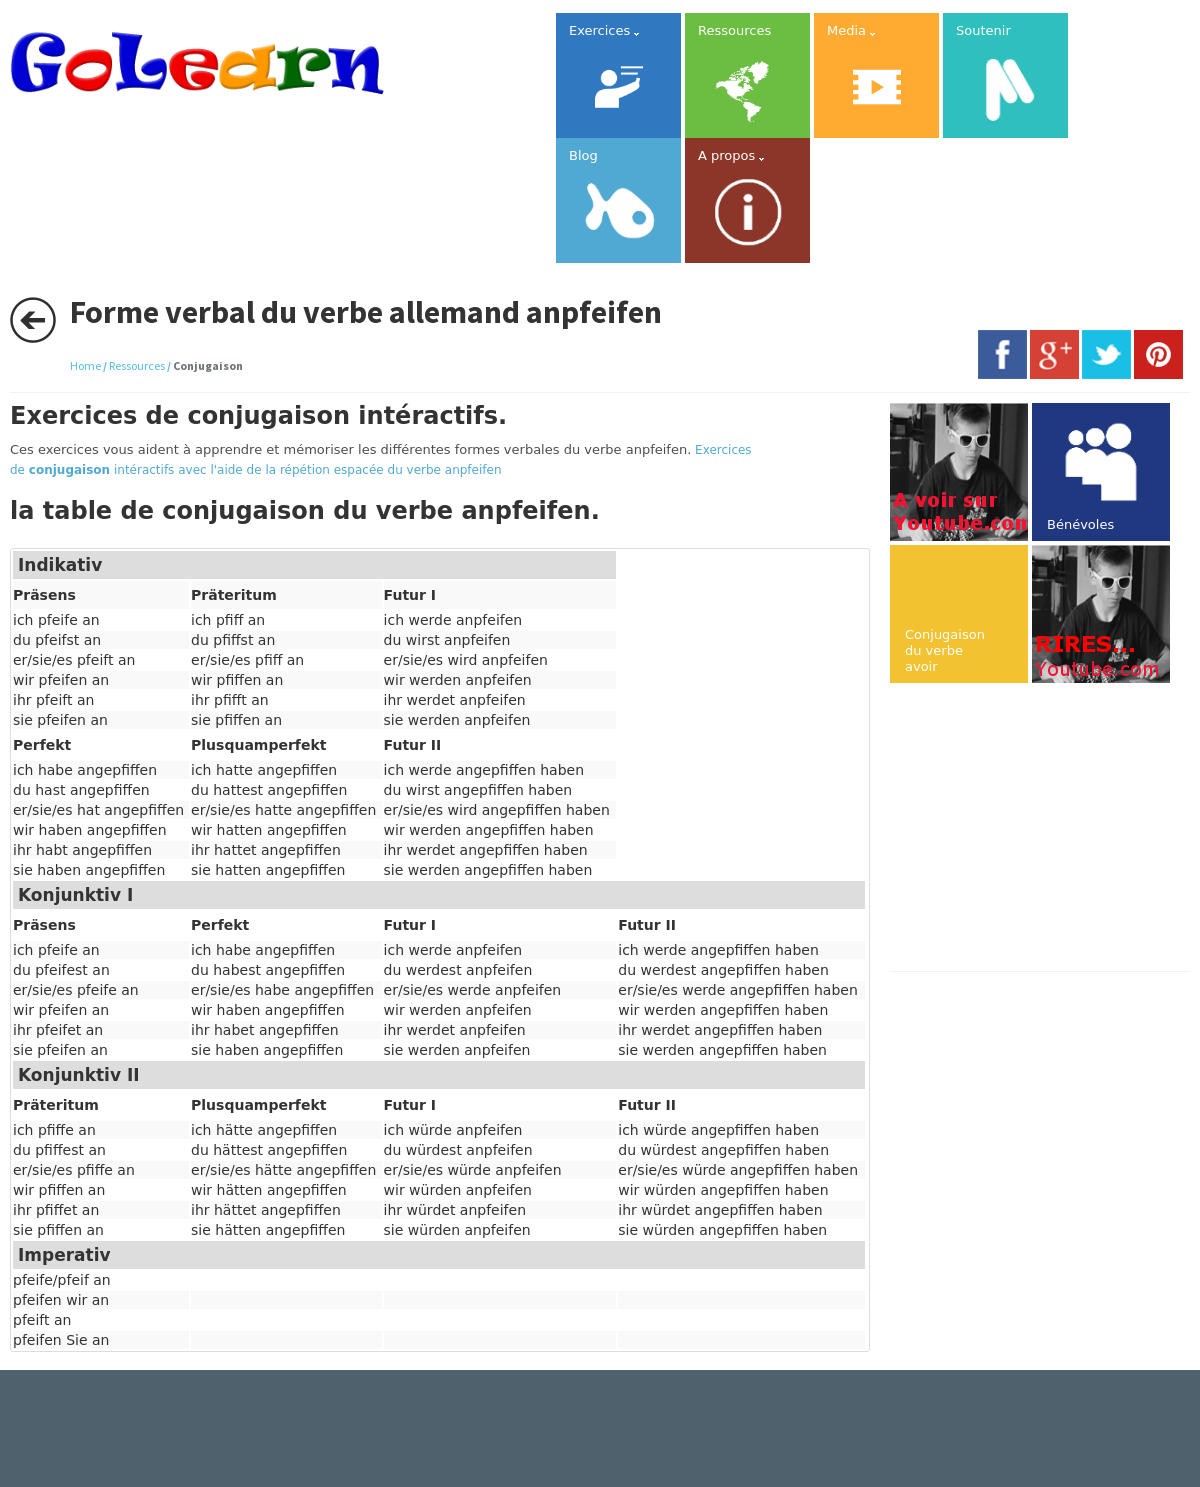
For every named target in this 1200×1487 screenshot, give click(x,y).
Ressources (137, 365)
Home (85, 365)
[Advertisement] (1044, 829)
